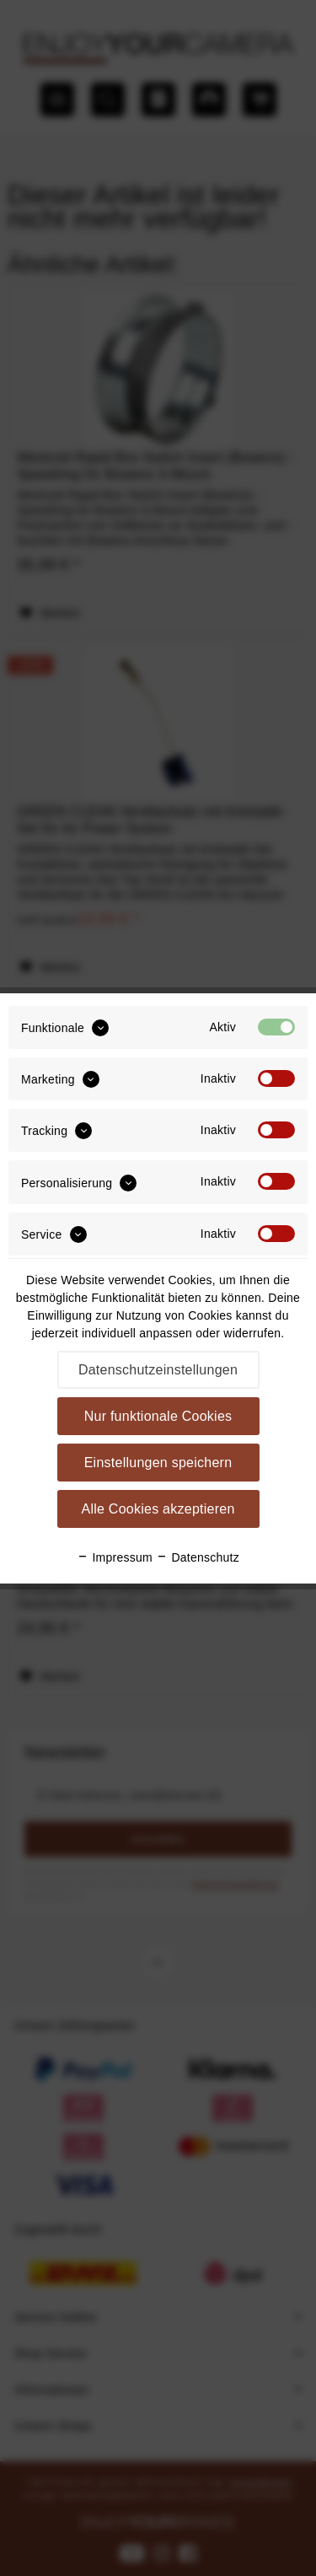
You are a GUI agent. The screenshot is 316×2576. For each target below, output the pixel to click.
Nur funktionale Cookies (158, 1416)
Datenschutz (197, 1557)
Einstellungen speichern (158, 1462)
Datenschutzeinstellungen (158, 1370)
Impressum (115, 1557)
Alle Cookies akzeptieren (157, 1509)
